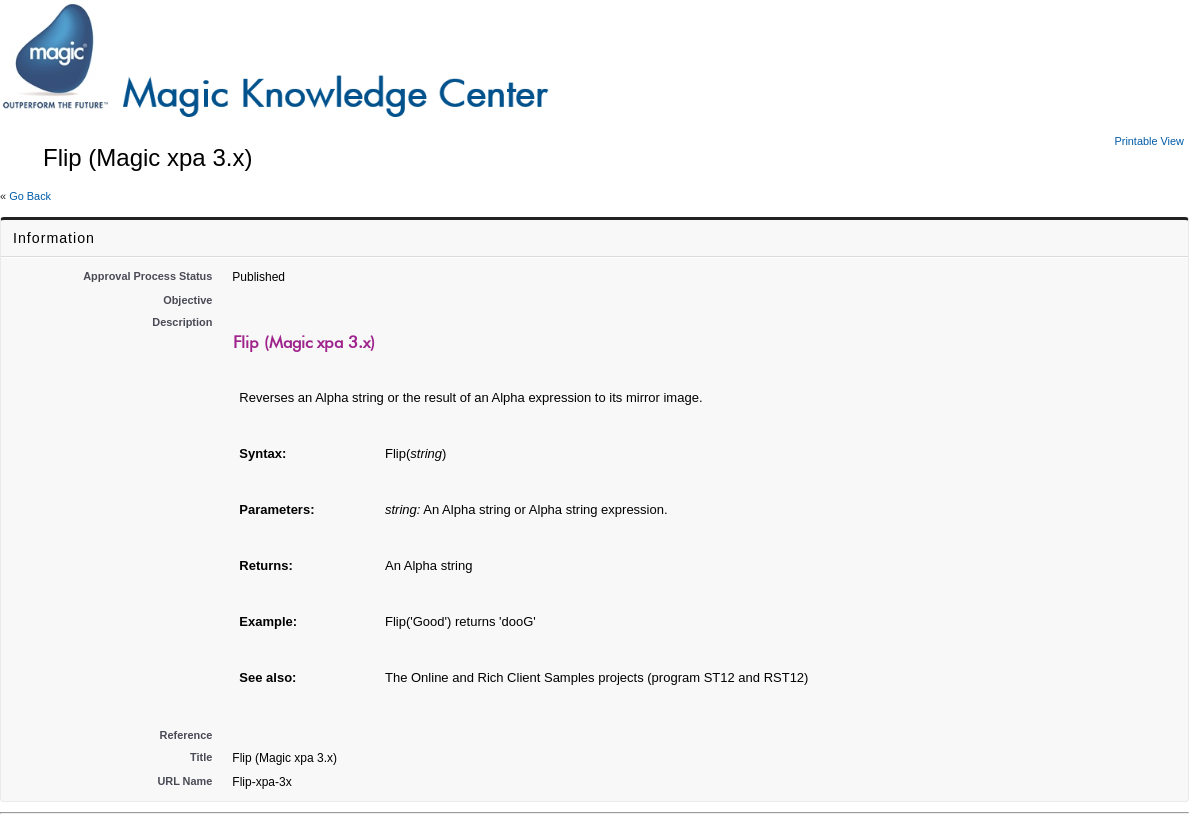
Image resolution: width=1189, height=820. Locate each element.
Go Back (30, 196)
